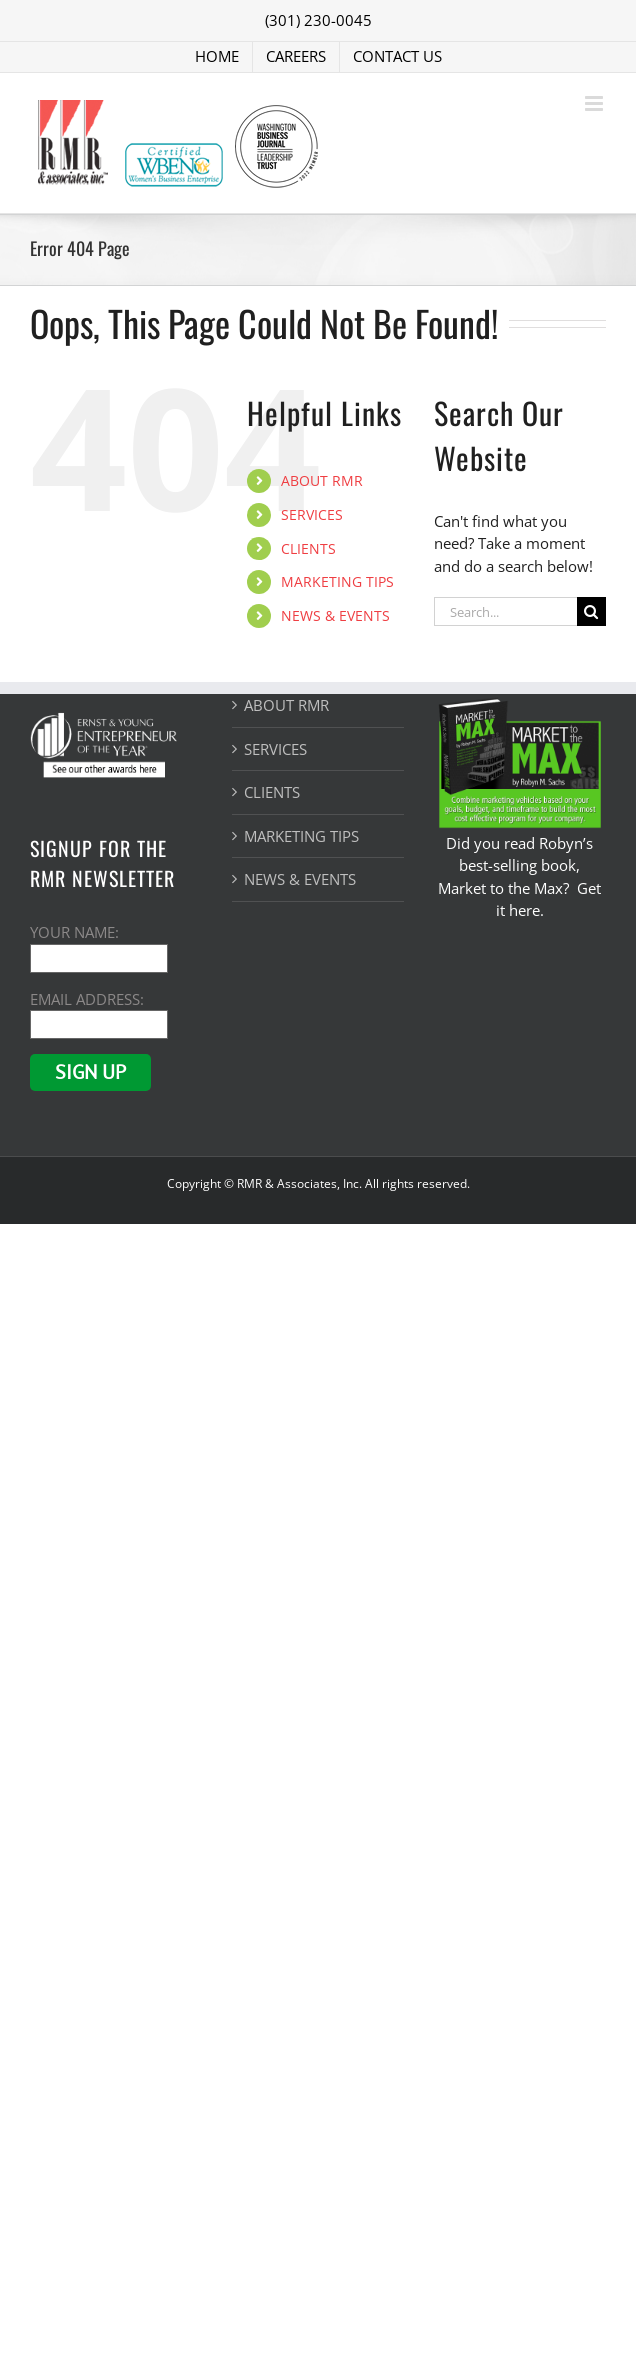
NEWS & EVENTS (335, 615)
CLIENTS (308, 548)
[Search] (591, 611)
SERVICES (312, 514)
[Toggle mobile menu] (595, 103)
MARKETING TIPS (337, 581)
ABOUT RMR (322, 480)
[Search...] (505, 611)
